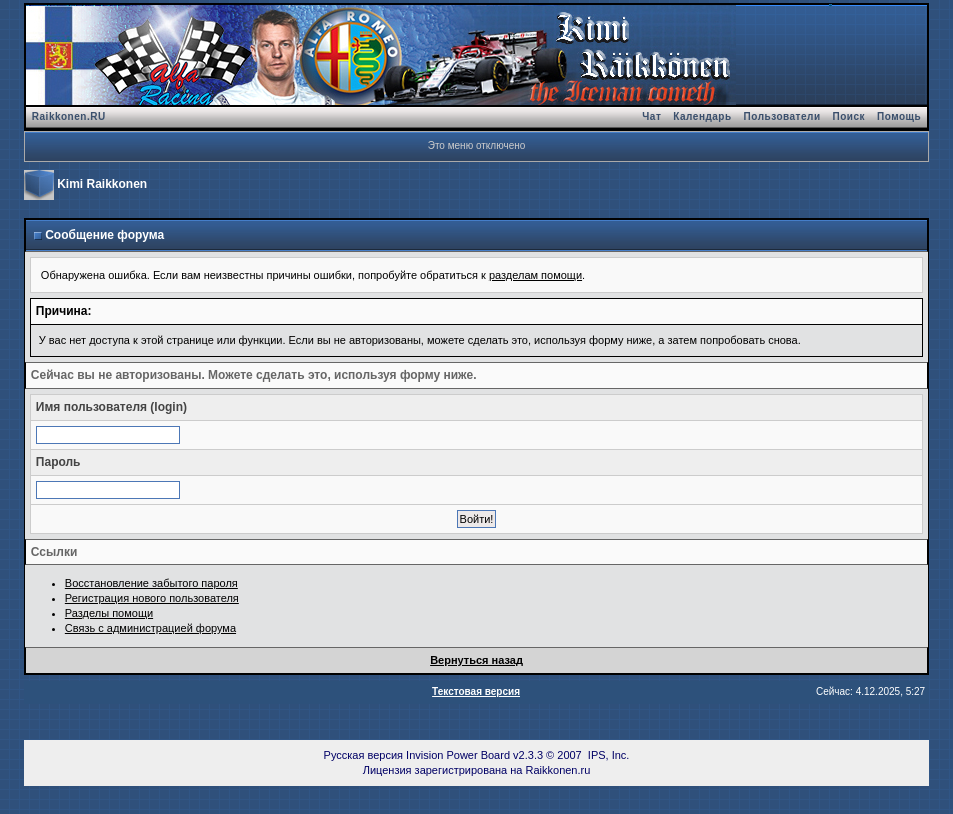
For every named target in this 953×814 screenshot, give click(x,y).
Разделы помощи (109, 613)
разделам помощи (535, 275)
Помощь (899, 116)
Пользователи (782, 116)
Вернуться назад (476, 660)
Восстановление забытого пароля (151, 583)
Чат (651, 116)
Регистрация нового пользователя (152, 598)
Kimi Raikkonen (102, 184)
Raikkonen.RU (69, 116)
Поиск (849, 116)
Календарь (702, 116)
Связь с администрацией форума (150, 628)
